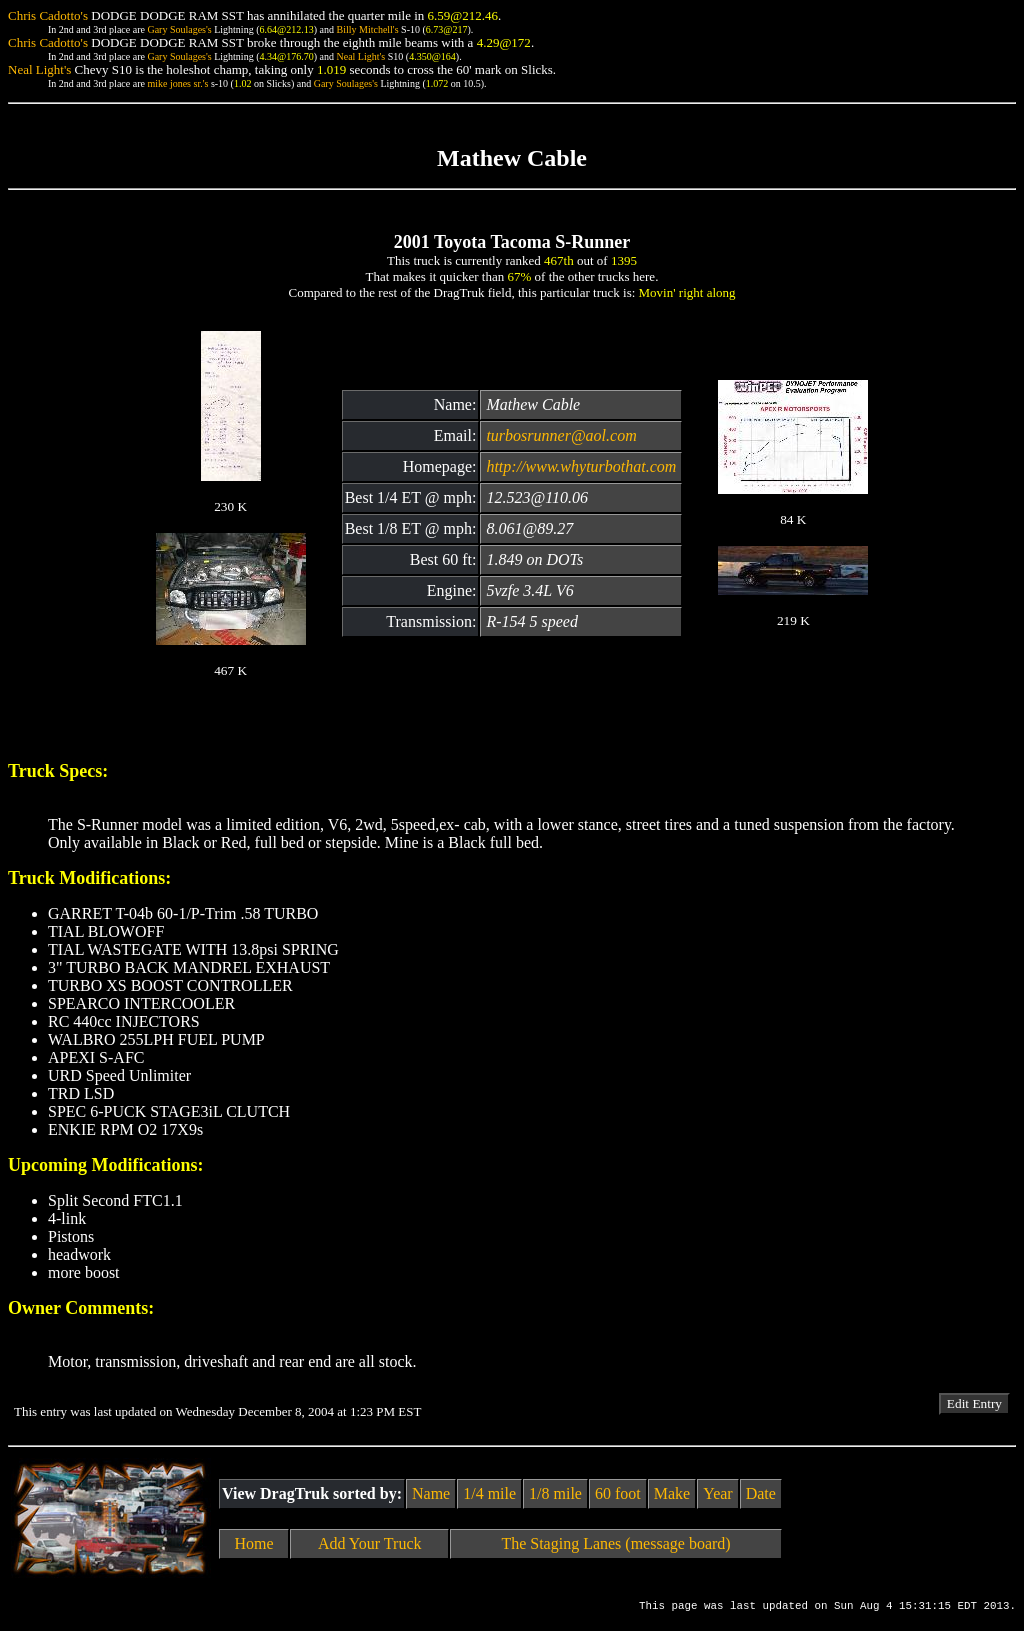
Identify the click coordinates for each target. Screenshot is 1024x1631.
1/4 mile (489, 1493)
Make (672, 1493)
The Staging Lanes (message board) (615, 1543)
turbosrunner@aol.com (561, 435)
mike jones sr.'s (177, 83)
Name (431, 1493)
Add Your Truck (370, 1543)
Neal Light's (360, 56)
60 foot (618, 1493)
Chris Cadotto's (48, 15)
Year (717, 1493)
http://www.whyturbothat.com (581, 466)
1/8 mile (555, 1493)
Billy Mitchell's (367, 29)
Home (254, 1543)
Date (761, 1493)
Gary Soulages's (179, 29)
